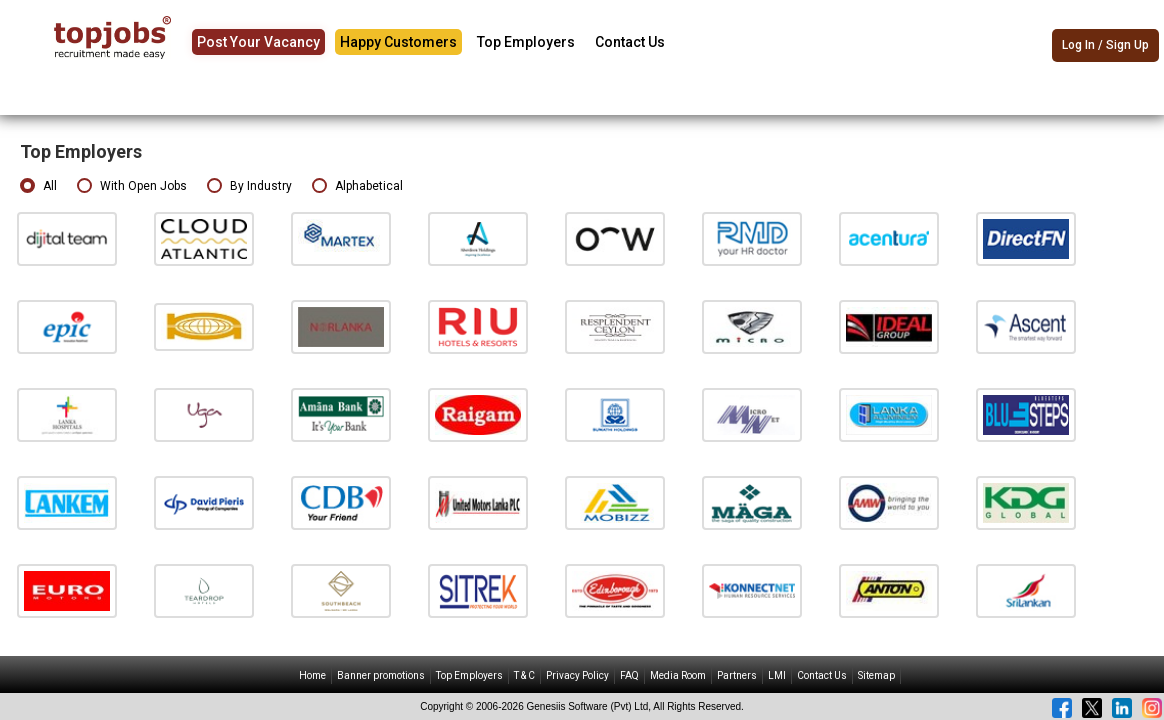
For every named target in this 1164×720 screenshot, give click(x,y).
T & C (524, 675)
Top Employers (526, 42)
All (38, 186)
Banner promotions (381, 675)
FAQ (629, 675)
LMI (777, 675)
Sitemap (876, 675)
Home (312, 675)
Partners (737, 675)
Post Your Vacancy (258, 42)
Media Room (678, 675)
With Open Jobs (132, 186)
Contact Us (630, 42)
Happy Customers (398, 42)
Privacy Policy (577, 675)
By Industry (249, 186)
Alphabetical (357, 186)
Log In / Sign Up (1105, 45)
